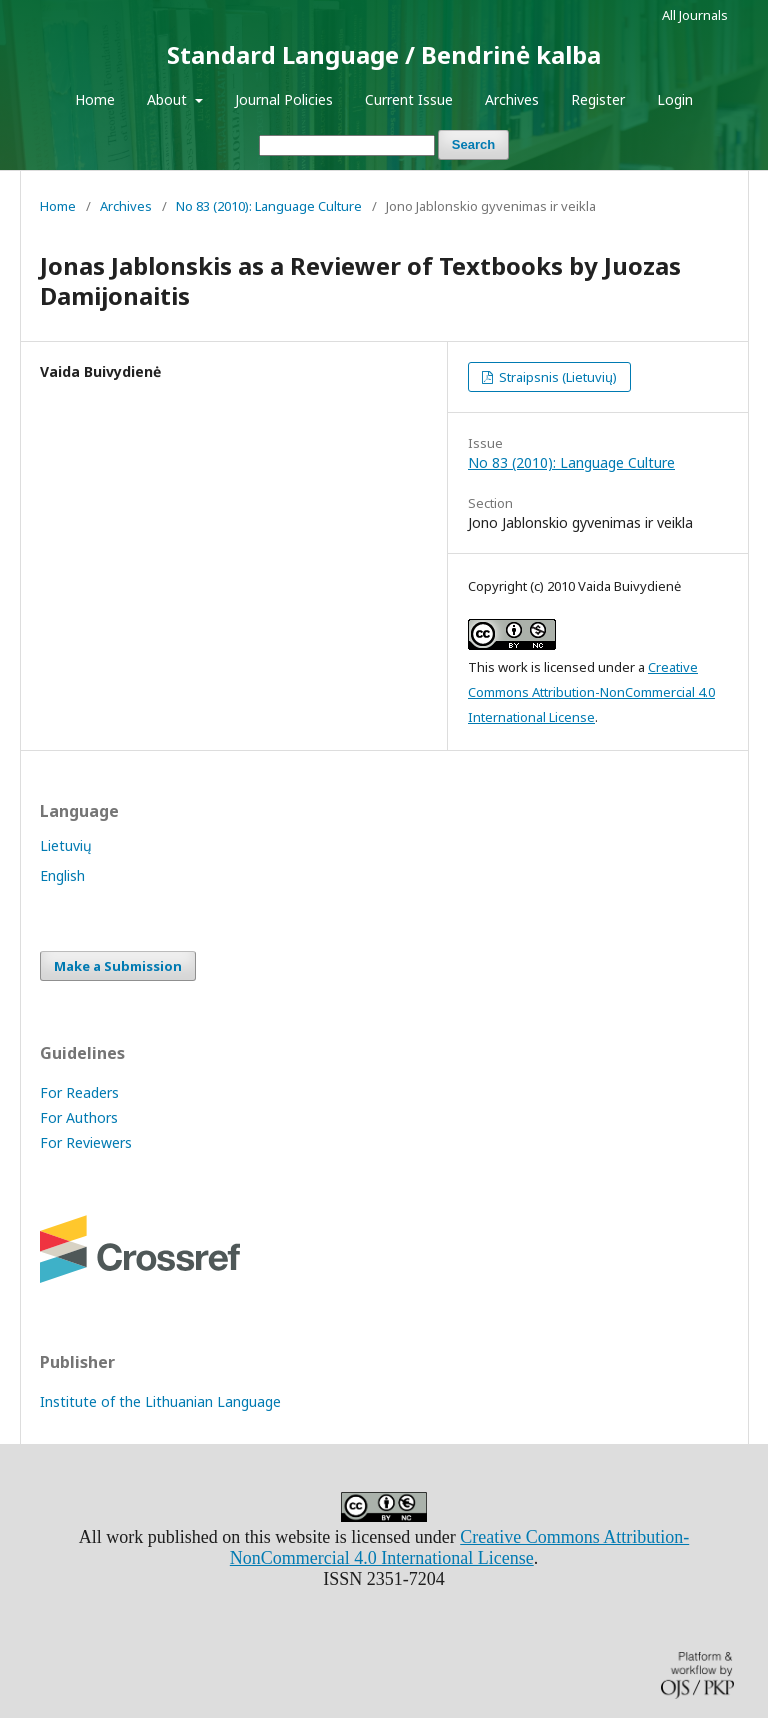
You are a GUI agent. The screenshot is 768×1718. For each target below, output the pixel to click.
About (169, 99)
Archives (512, 99)
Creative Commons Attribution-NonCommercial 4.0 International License (591, 692)
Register (598, 99)
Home (95, 99)
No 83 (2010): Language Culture (269, 206)
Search (473, 144)
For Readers (79, 1092)
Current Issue (409, 99)
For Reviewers (86, 1142)
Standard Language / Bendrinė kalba (384, 54)
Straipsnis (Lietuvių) (556, 377)
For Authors (79, 1117)
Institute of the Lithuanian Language (160, 1401)
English (62, 875)
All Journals (695, 15)
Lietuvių (66, 845)
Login (675, 99)
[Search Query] (347, 145)
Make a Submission (118, 966)
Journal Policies (284, 99)
